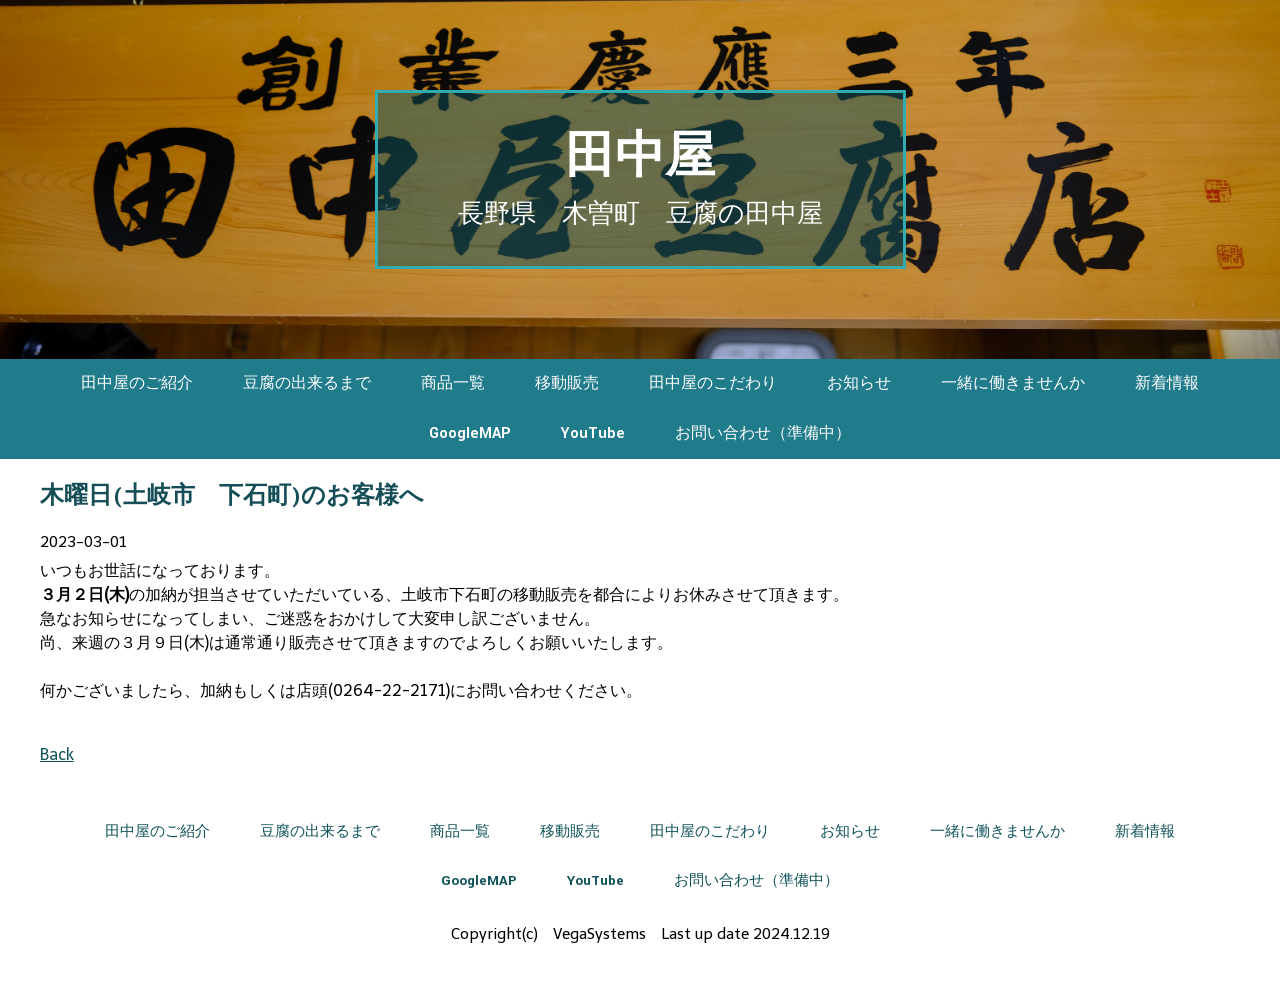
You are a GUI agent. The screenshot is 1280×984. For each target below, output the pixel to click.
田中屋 (640, 157)
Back (57, 754)
